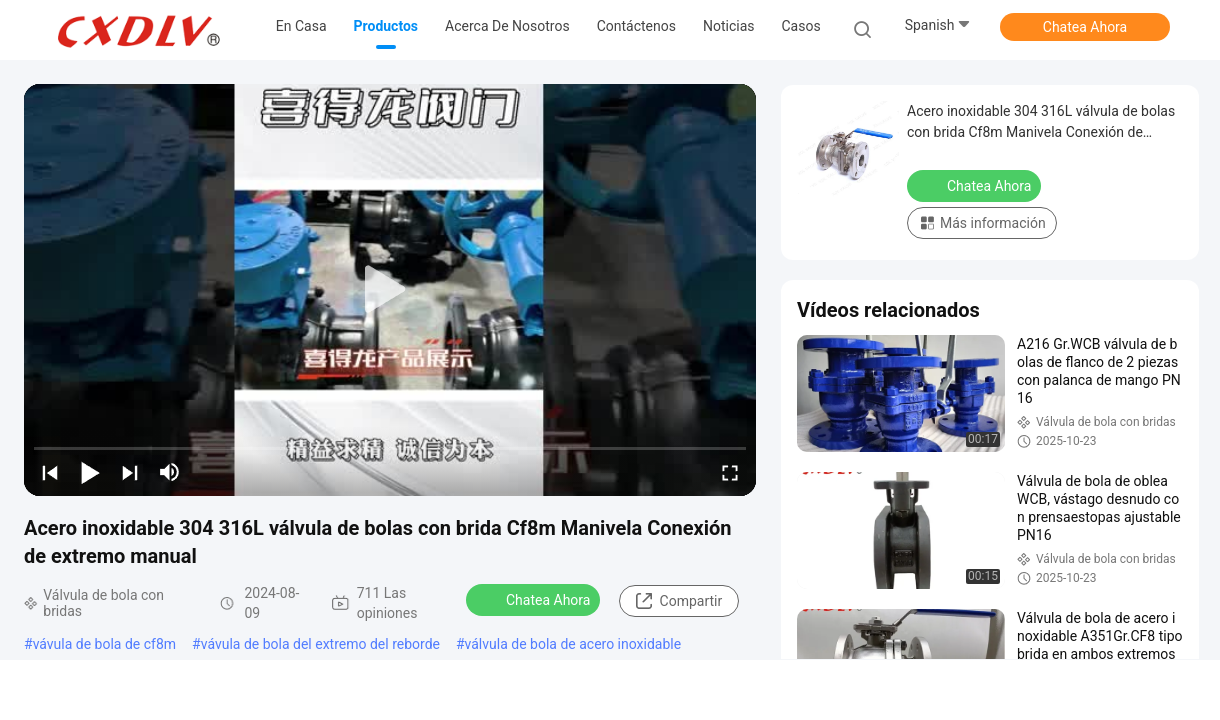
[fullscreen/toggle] (730, 472)
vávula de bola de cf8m (104, 644)
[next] (130, 472)
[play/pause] (90, 472)
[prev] (50, 472)
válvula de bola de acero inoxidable (573, 644)
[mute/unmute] (170, 472)
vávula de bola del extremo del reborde (320, 644)
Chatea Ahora (1085, 27)
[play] (390, 290)
